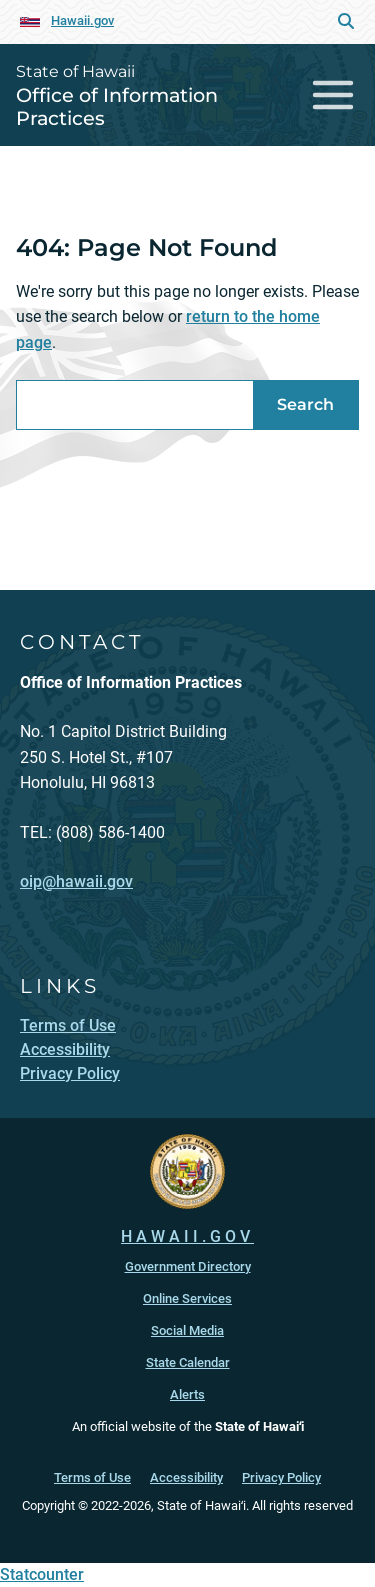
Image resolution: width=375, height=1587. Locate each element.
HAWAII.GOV (187, 1236)
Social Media (187, 1330)
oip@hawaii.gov (76, 881)
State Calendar (188, 1362)
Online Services (187, 1298)
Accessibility (186, 1477)
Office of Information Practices (117, 106)
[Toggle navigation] (333, 94)
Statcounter (42, 1574)
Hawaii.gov (82, 20)
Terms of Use (92, 1477)
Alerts (187, 1394)
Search (305, 404)
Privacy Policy (281, 1477)
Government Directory (188, 1266)
